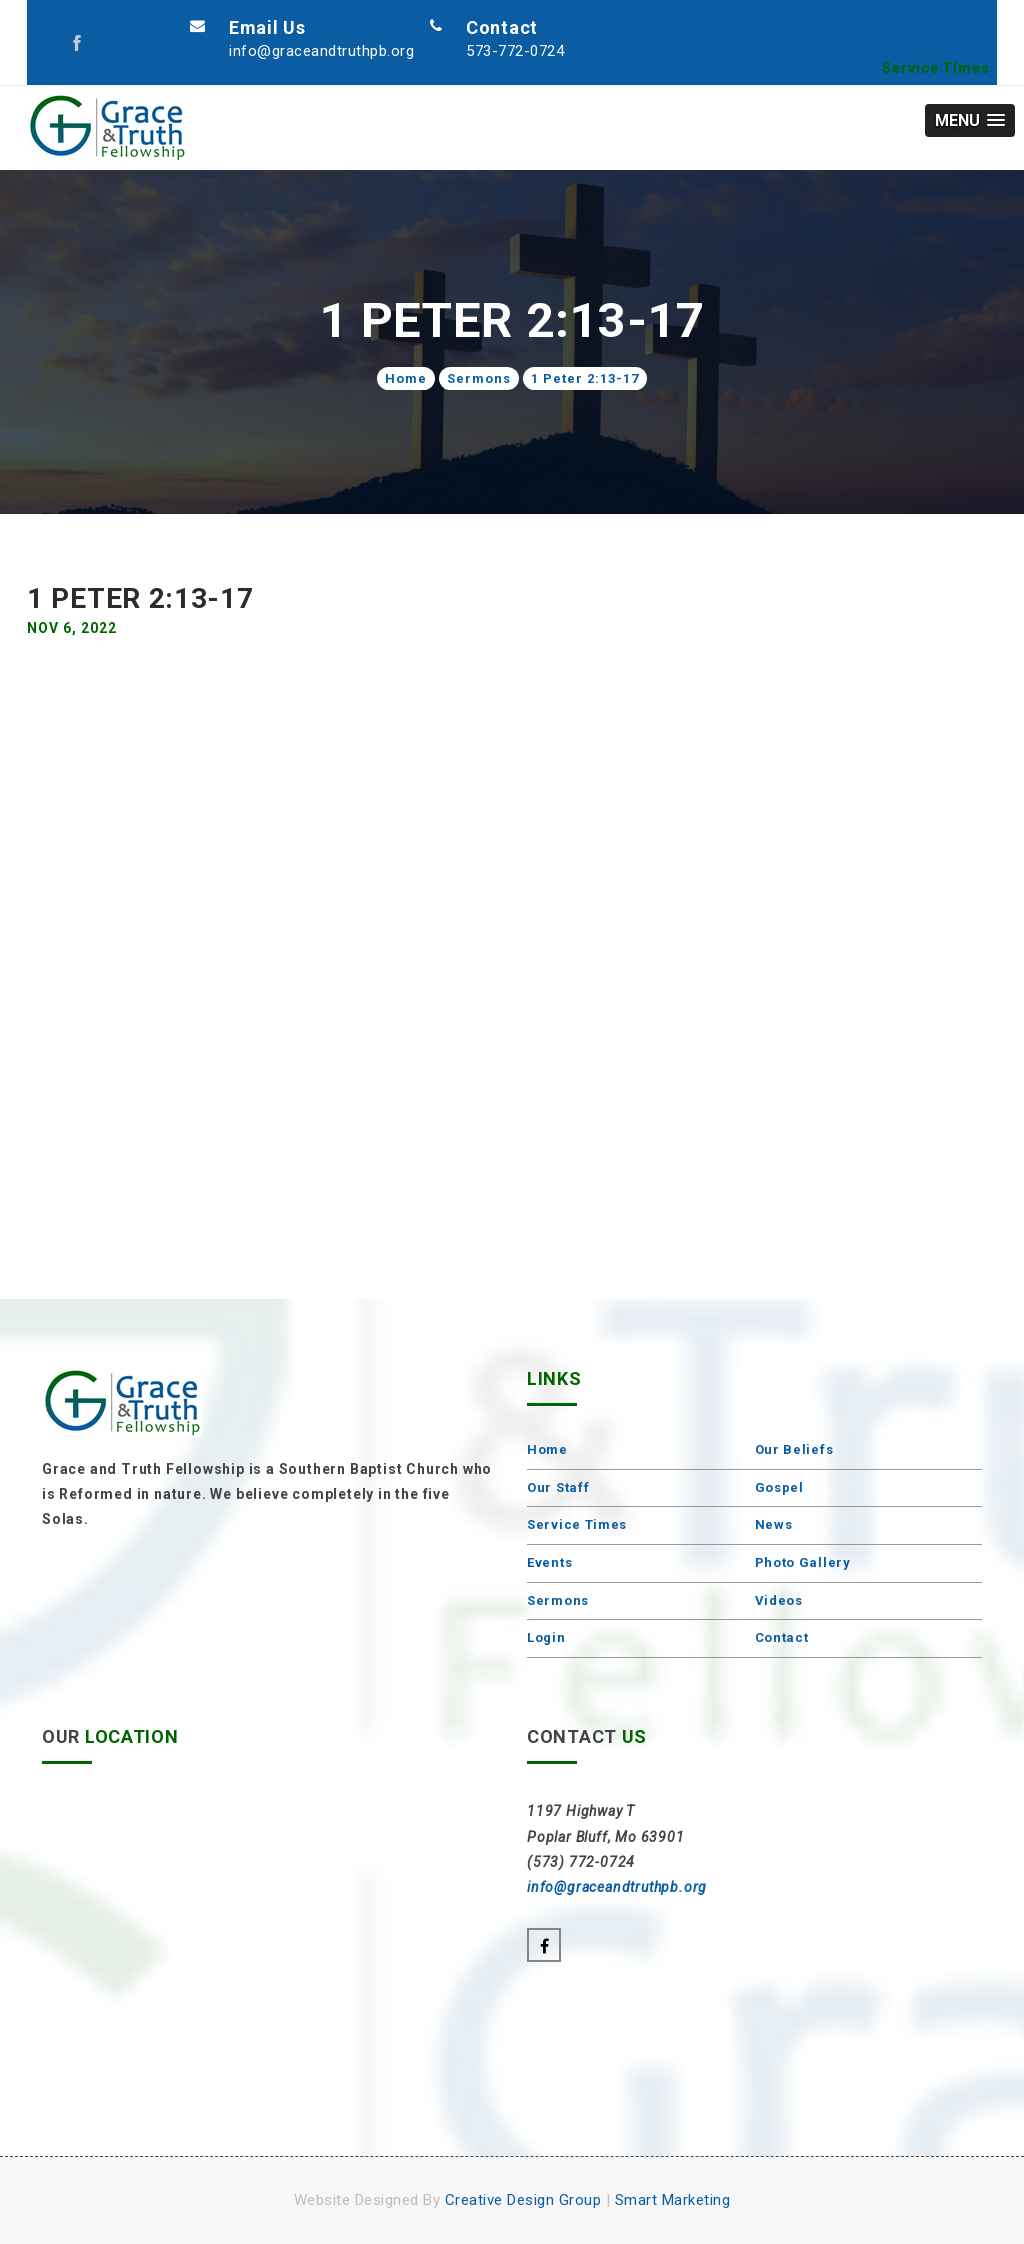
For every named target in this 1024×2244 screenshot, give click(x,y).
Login (546, 1637)
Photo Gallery (803, 1562)
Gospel (779, 1487)
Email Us (267, 27)
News (774, 1524)
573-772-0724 (515, 51)
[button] (970, 120)
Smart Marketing (673, 2200)
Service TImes (936, 68)
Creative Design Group (523, 2200)
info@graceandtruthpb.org (321, 51)
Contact (502, 27)
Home (406, 378)
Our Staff (558, 1487)
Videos (779, 1600)
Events (549, 1562)
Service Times (577, 1524)
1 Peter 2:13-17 (585, 378)
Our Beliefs (794, 1449)
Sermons (479, 378)
